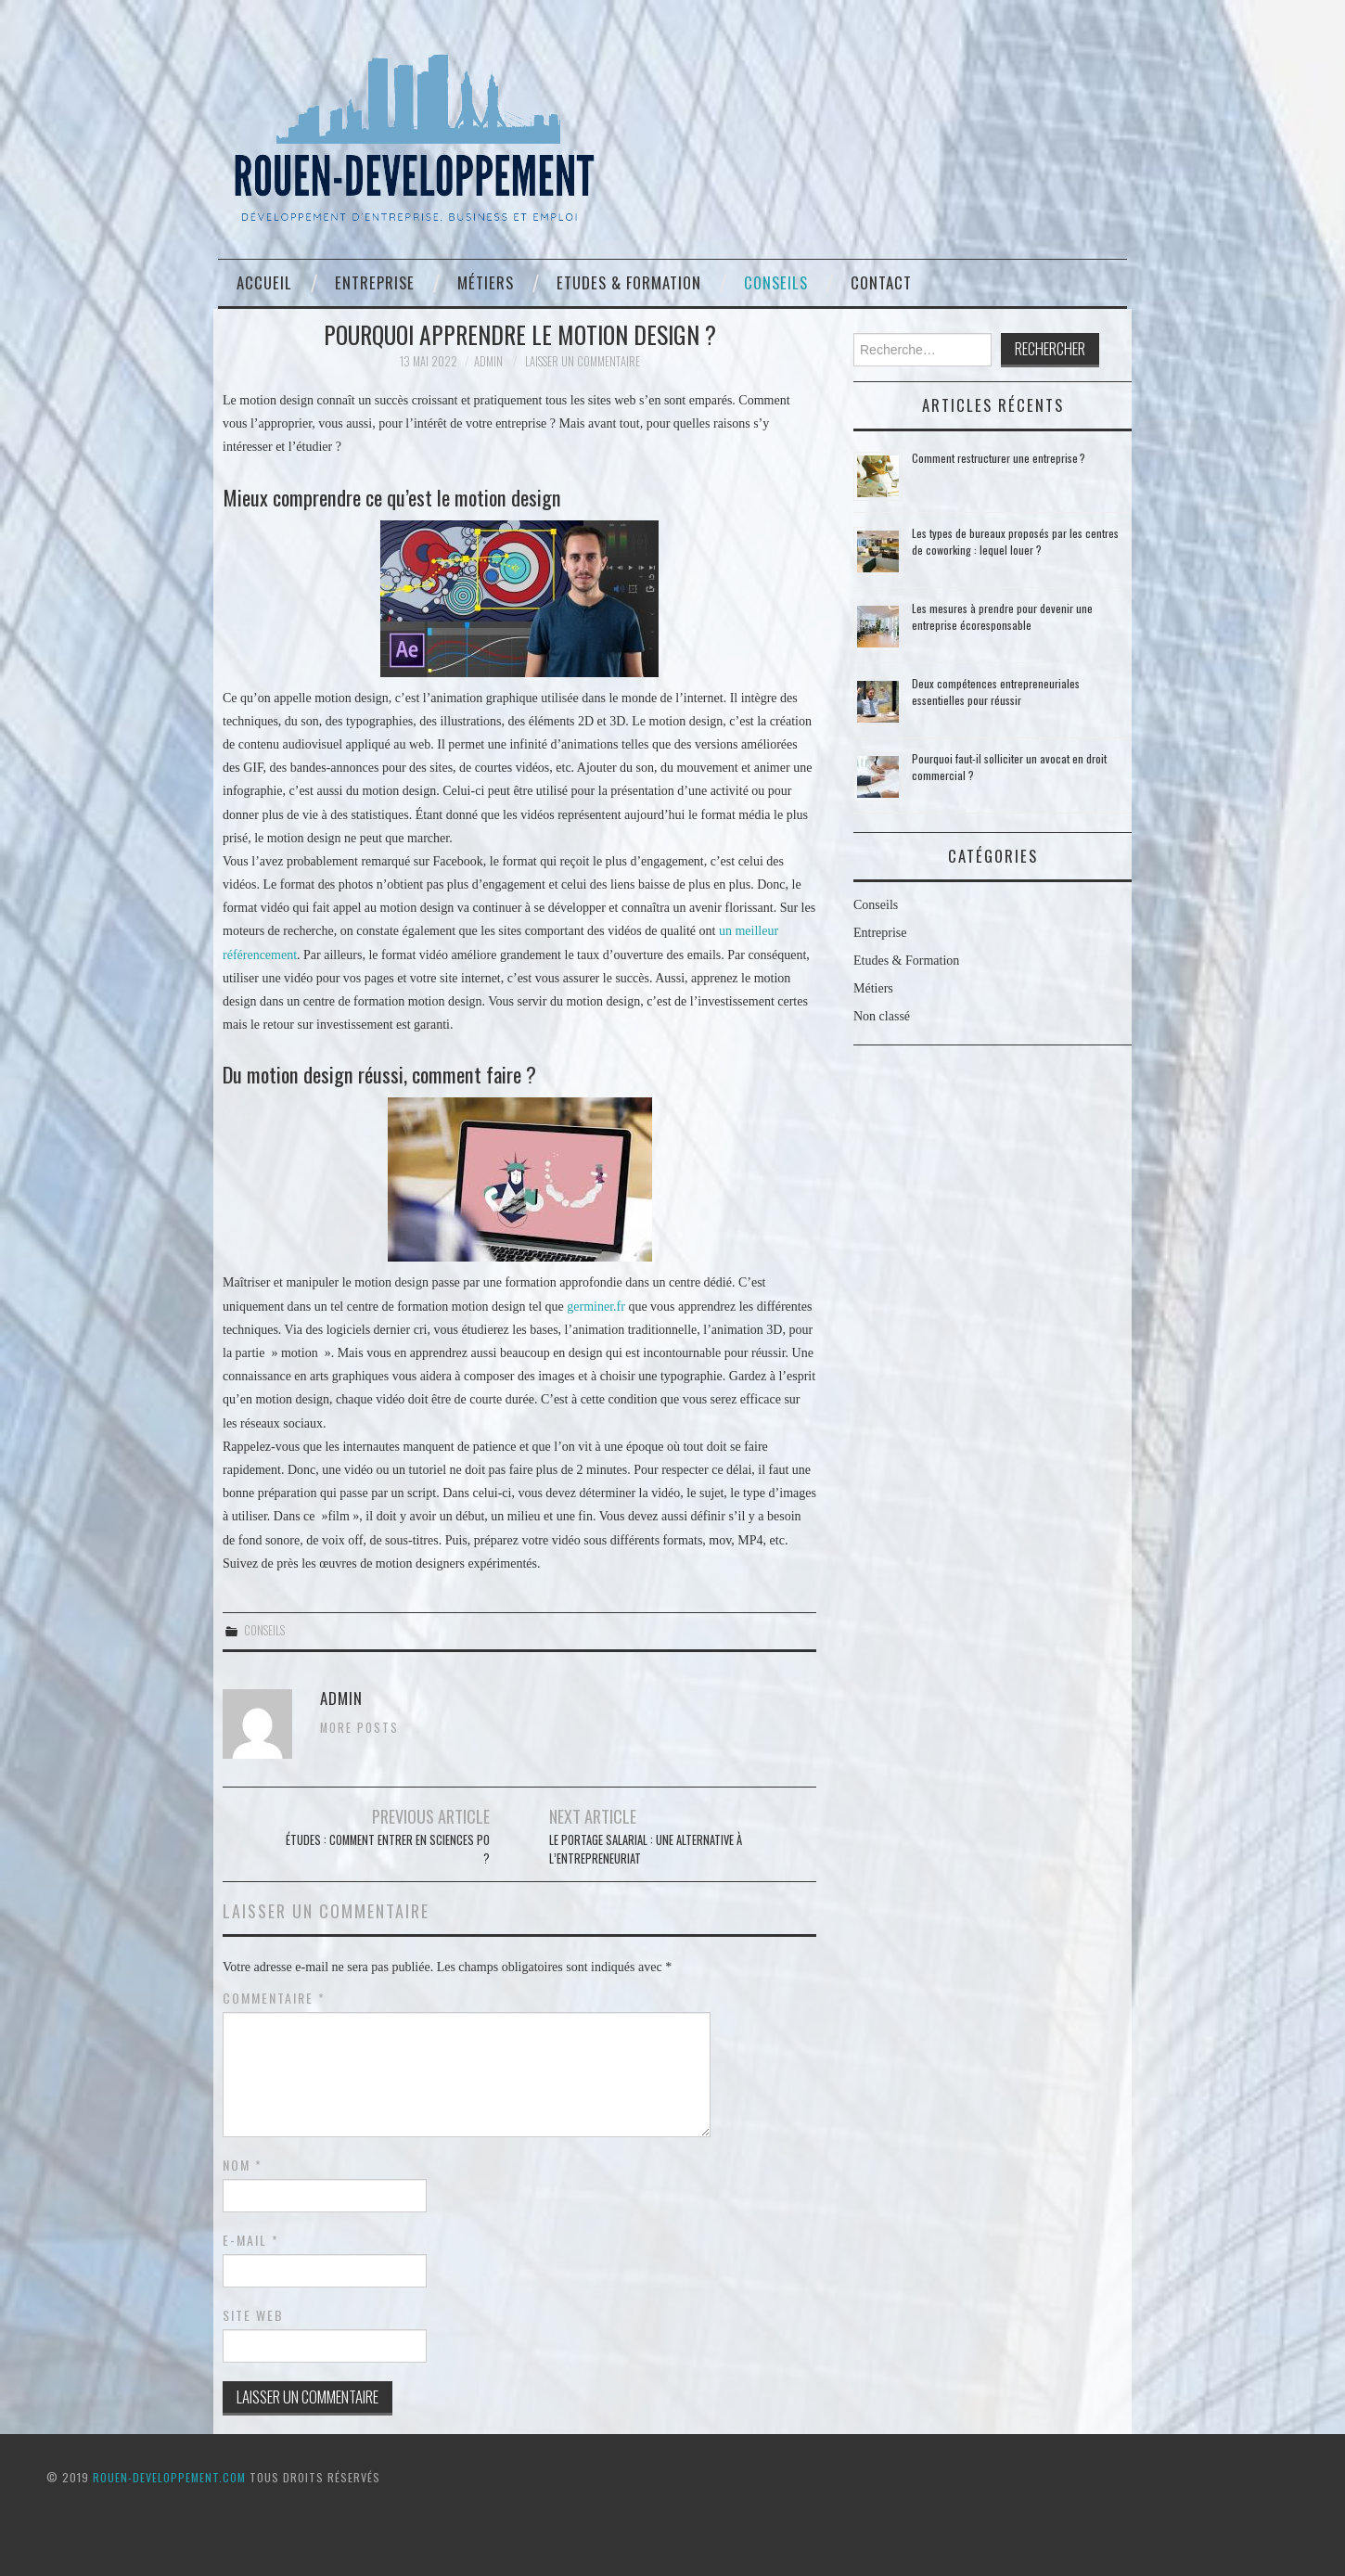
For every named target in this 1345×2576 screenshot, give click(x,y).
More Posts (359, 1728)
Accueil (264, 282)
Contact (881, 282)
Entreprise (375, 282)
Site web (253, 2315)
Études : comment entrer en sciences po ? (388, 1849)
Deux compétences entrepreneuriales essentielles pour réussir (996, 691)
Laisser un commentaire (582, 361)
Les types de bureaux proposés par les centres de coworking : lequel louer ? (1015, 541)
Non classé (881, 1016)
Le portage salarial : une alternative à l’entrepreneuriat (645, 1849)
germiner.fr (596, 1307)
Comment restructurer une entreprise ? (998, 458)
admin (488, 361)
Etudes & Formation (629, 282)
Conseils (776, 282)
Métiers (485, 282)
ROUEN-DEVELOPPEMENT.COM (169, 2477)
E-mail (251, 2240)
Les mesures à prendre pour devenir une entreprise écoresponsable (1002, 616)
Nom (243, 2165)
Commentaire (274, 1998)
